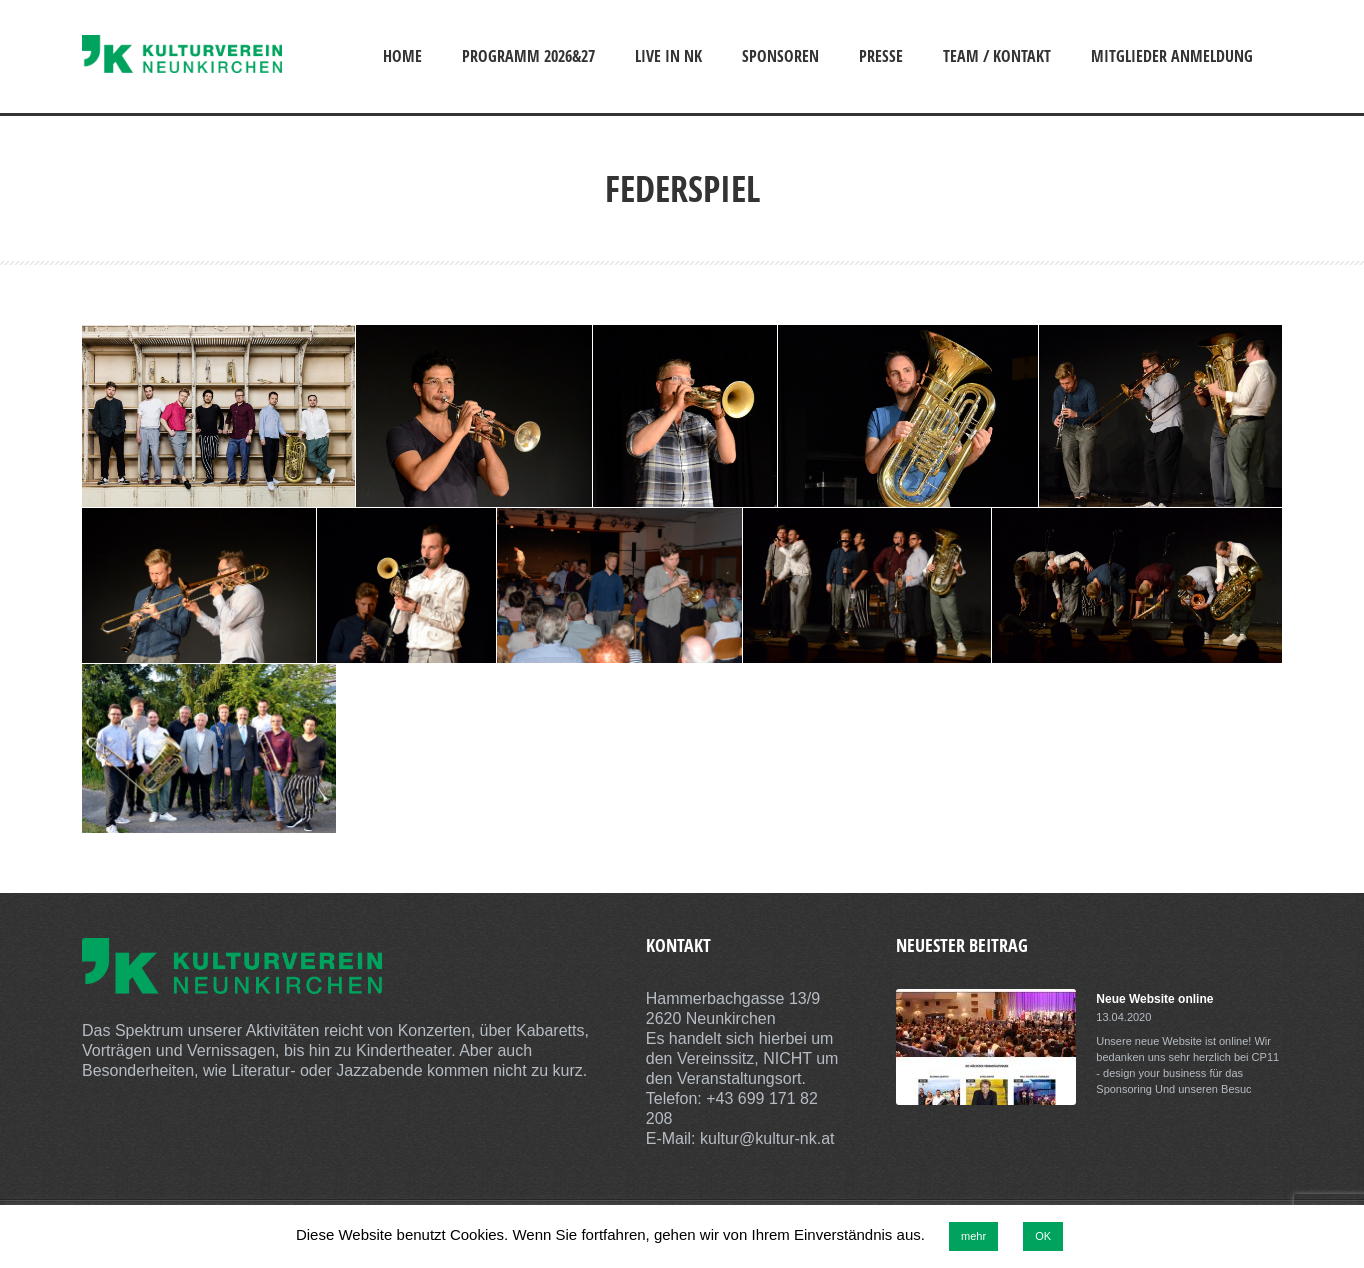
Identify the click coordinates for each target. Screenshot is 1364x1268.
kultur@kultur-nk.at (767, 1138)
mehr (973, 1236)
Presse (881, 56)
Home (402, 56)
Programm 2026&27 (528, 56)
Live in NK (668, 56)
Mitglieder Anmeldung (1172, 56)
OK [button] (1043, 1236)
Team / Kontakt (997, 56)
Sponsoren (780, 56)
